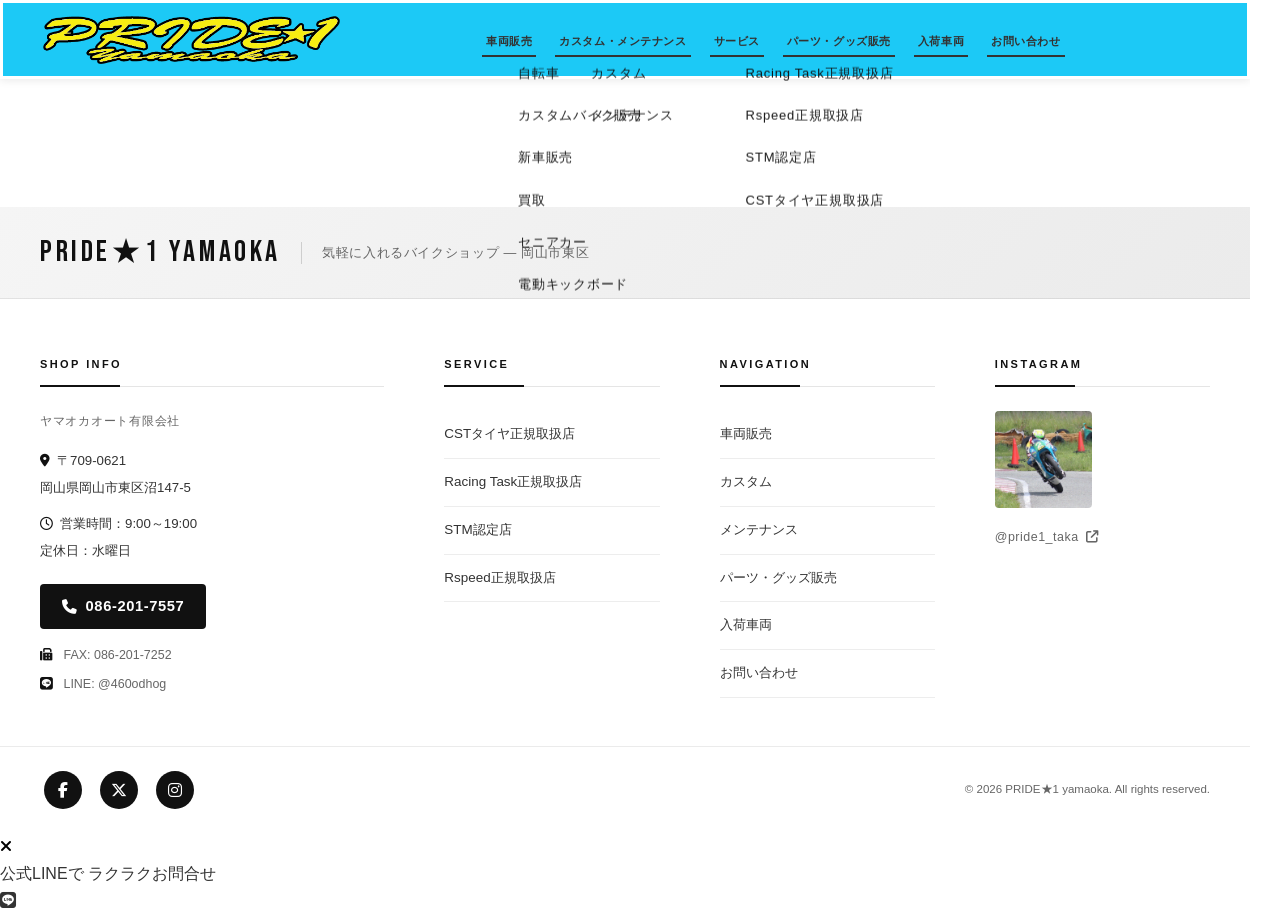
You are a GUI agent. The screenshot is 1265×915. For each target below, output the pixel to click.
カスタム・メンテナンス (622, 41)
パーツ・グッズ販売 (839, 41)
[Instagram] (175, 790)
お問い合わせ (1025, 41)
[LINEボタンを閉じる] (6, 846)
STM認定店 (477, 529)
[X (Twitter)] (119, 790)
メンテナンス (759, 529)
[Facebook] (63, 790)
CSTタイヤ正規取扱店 (509, 433)
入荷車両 (941, 41)
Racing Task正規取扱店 (513, 481)
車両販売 (509, 41)
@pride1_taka (1046, 537)
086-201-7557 (123, 606)
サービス (737, 41)
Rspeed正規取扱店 (499, 577)
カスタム (746, 481)
